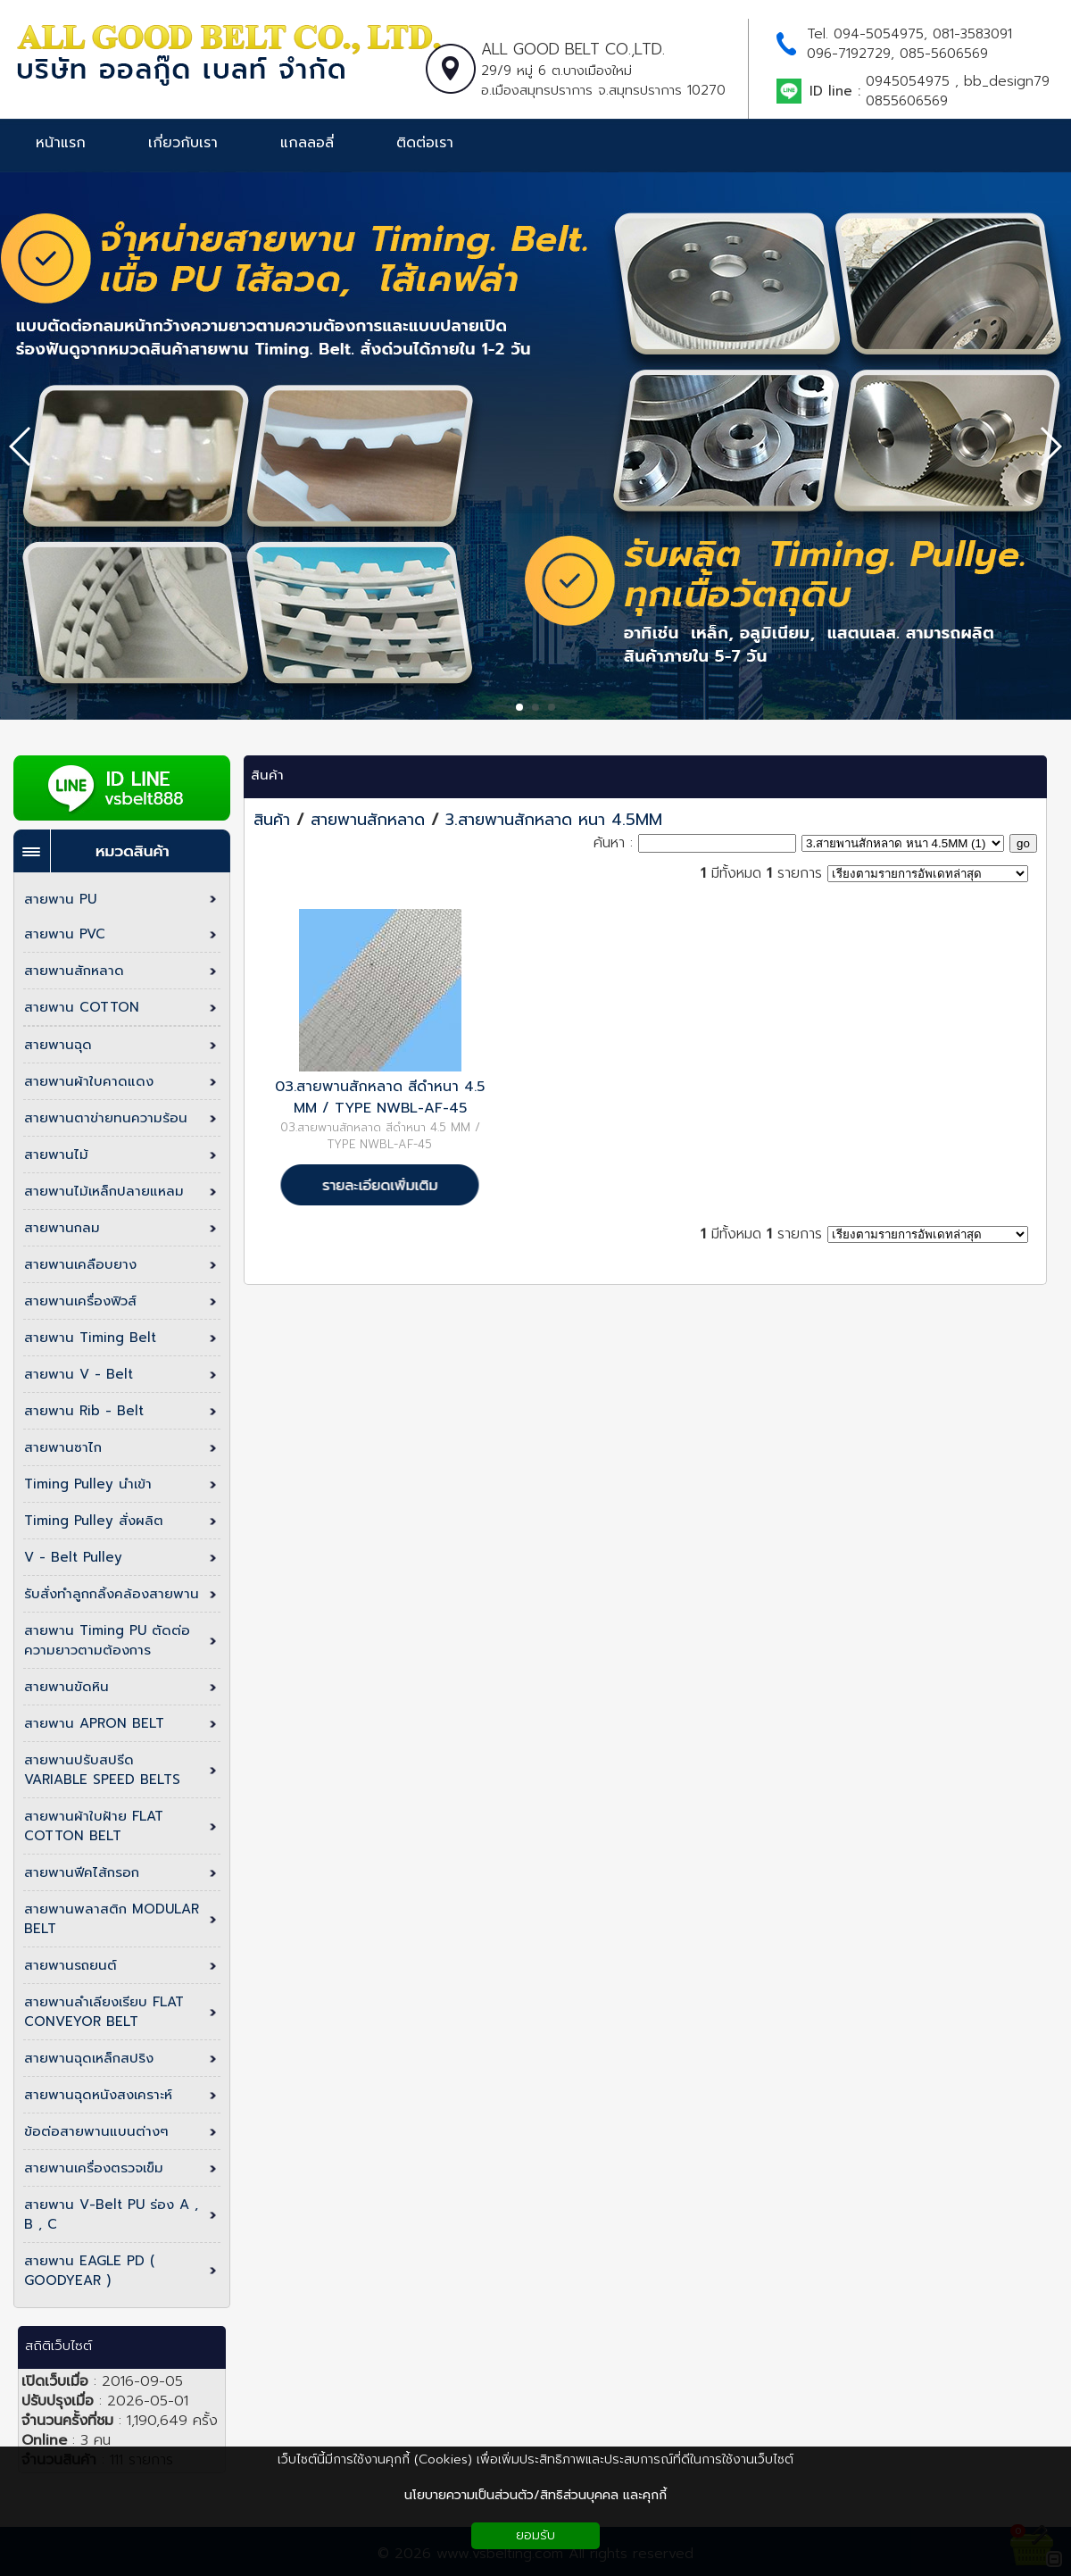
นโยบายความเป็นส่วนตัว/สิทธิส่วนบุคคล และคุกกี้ (535, 2495)
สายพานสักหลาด (371, 819)
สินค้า (267, 775)
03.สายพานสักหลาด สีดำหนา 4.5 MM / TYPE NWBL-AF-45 (380, 1097)
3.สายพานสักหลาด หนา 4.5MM (553, 819)
